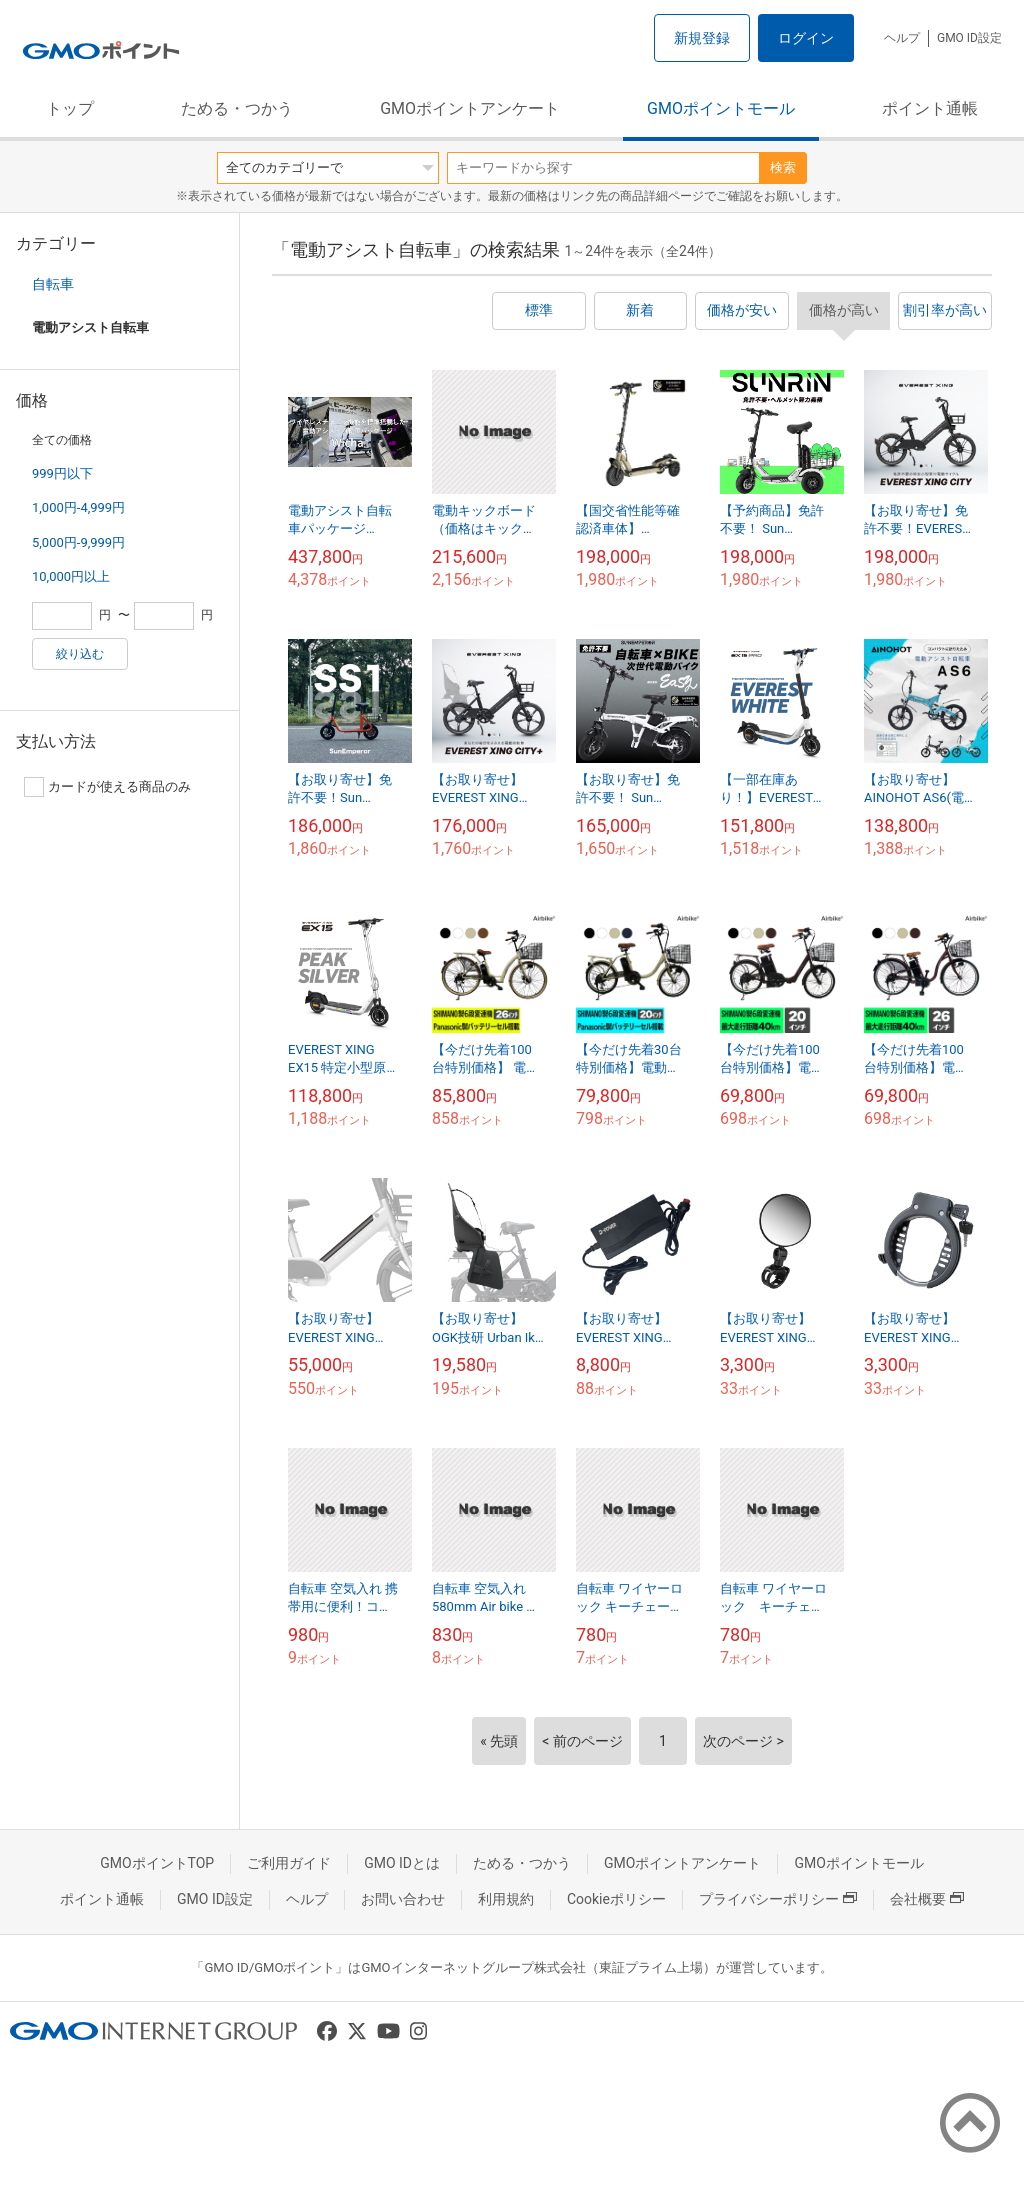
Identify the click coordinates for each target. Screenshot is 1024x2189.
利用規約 (506, 1899)
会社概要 (927, 1899)
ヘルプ (902, 38)
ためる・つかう (237, 108)
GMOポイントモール (721, 108)
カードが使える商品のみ (107, 787)
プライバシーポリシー (778, 1899)
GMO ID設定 (969, 38)
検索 (783, 167)
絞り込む (80, 654)
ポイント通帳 (930, 108)
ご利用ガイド (289, 1863)
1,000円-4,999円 (78, 507)
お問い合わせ (403, 1899)
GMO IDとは (402, 1863)
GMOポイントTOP (157, 1863)
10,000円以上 (71, 576)
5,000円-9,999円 (78, 542)
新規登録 (702, 38)
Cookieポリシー (616, 1899)
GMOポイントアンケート (470, 108)
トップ (70, 108)
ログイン (806, 38)
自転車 (53, 284)
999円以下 (62, 473)
